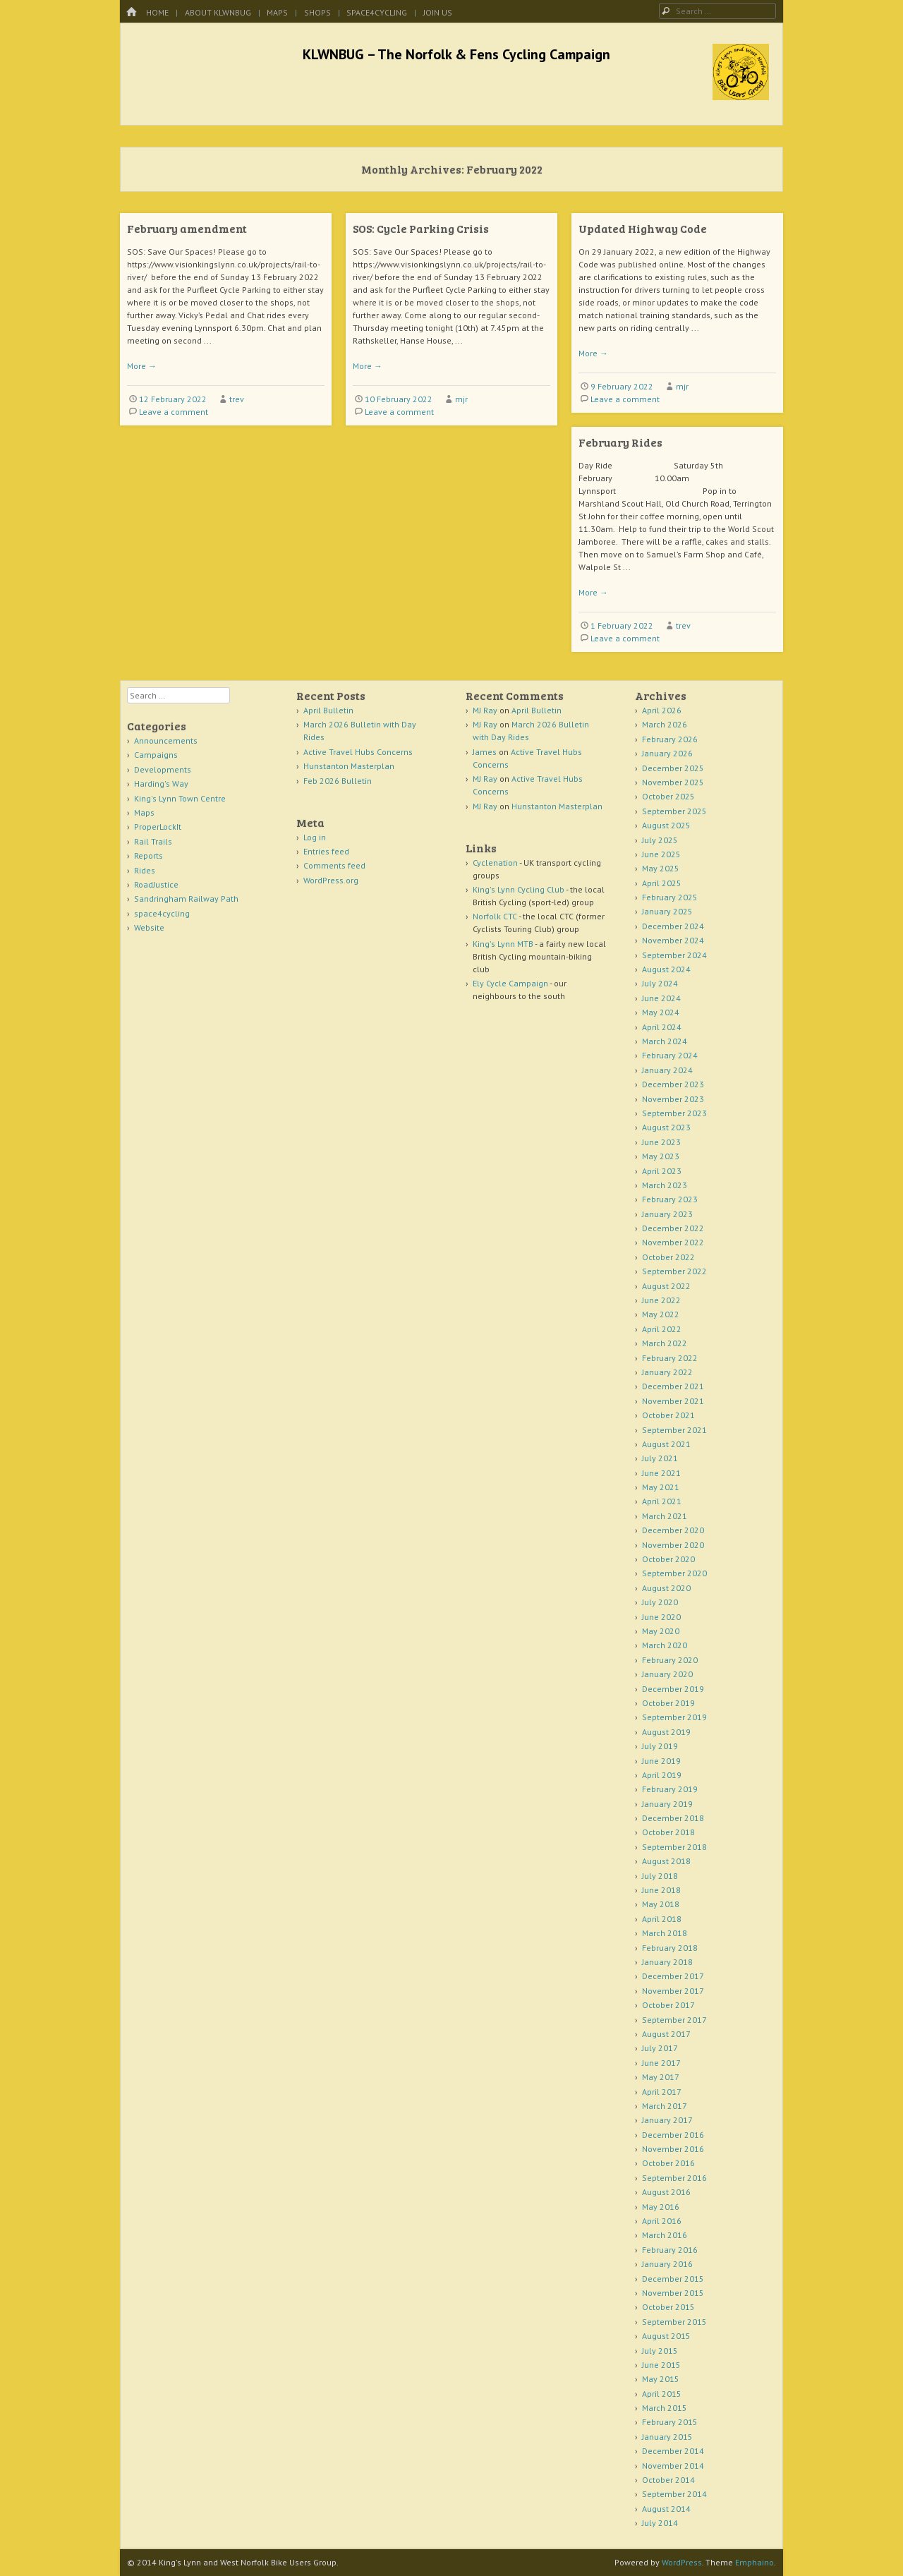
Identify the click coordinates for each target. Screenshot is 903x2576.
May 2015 (660, 2379)
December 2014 (673, 2450)
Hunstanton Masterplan (348, 766)
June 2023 (661, 1142)
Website (149, 927)
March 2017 (664, 2105)
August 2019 (666, 1732)
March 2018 (664, 1933)
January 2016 (667, 2263)
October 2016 (668, 2163)
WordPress (682, 2562)
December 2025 (673, 768)
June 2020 (661, 1616)
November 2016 (673, 2148)
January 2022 (667, 1372)
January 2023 (667, 1214)
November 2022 (673, 1242)
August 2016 (666, 2192)
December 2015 (673, 2278)
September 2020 (674, 1573)
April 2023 (661, 1171)
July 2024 (660, 983)
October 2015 (668, 2307)
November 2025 (673, 782)
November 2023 (673, 1099)
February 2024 (670, 1055)
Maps (277, 12)
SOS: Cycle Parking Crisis (421, 228)
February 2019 (670, 1789)
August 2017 (666, 2033)
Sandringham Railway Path (186, 898)
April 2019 (661, 1775)
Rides (144, 870)
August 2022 (666, 1286)
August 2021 (666, 1444)
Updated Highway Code (642, 228)
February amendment (187, 228)
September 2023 (674, 1113)
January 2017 (667, 2120)
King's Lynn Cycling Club (518, 889)
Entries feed (326, 851)
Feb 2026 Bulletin (337, 780)
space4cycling (376, 12)
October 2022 (668, 1257)
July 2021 (660, 1458)
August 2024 (666, 969)
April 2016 (661, 2220)
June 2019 (661, 1760)
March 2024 (664, 1041)
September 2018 (674, 1847)
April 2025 (661, 883)
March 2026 (664, 724)
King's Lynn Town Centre (180, 798)
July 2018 (660, 1875)
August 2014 (666, 2508)
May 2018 (660, 1904)
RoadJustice (156, 884)
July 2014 (660, 2522)
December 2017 (673, 1976)
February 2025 (670, 897)
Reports (148, 855)
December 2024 (673, 926)
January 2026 (667, 753)
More (142, 366)
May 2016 (660, 2206)
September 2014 (674, 2494)
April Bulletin (328, 710)
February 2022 (670, 1358)
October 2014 (668, 2479)
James (485, 751)
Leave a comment (173, 411)
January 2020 (667, 1674)
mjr (461, 399)
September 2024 (674, 955)
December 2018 (673, 1818)
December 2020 (673, 1530)
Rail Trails (153, 841)
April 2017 (661, 2091)
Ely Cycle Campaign (510, 983)
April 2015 (661, 2393)
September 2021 (674, 1430)
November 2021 (673, 1401)
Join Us (437, 12)
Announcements (166, 740)
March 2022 (664, 1343)
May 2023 (660, 1156)
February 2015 (670, 2422)
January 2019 (667, 1803)
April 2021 (661, 1501)
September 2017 (674, 2019)
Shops (317, 12)
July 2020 (660, 1602)
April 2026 (661, 710)
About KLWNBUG (218, 12)
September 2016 (674, 2177)
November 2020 (673, 1545)
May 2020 (660, 1631)
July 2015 (660, 2350)
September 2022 (674, 1271)
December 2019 (673, 1688)
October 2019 (668, 1703)
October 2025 (668, 796)
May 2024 (660, 1012)
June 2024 (661, 998)
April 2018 (661, 1918)
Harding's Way (161, 783)
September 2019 (674, 1717)
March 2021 (664, 1516)
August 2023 (666, 1127)
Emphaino (754, 2562)
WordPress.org (330, 880)
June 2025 (661, 854)
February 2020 (670, 1660)
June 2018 (661, 1890)
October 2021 (668, 1415)
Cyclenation (495, 862)
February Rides (620, 442)
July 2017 (660, 2048)
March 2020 (664, 1645)
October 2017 (668, 2005)
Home (157, 12)
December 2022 (673, 1228)
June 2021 (661, 1473)
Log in (314, 837)
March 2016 (664, 2235)
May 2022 (660, 1314)
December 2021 (673, 1386)
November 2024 (673, 940)
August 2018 (666, 1861)
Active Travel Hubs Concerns (358, 751)
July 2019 (660, 1746)
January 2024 (667, 1070)
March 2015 (664, 2407)
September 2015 (674, 2321)
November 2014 (673, 2465)
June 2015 (661, 2364)
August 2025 (666, 825)
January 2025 (667, 911)
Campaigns (156, 754)
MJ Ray (485, 710)
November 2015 (673, 2292)
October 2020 (668, 1559)
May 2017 (660, 2077)
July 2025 (660, 840)
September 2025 (674, 811)
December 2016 (673, 2134)
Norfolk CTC (495, 916)
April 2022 (661, 1329)
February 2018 (670, 1947)
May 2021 (660, 1487)
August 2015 (666, 2335)
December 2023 (673, 1084)
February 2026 (670, 739)
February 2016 (670, 2249)
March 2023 (664, 1185)
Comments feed (334, 865)
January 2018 (667, 1962)
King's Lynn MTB (503, 943)
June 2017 (661, 2062)
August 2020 (666, 1588)
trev (236, 399)
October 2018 (668, 1832)
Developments (162, 769)
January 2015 (667, 2436)
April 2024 (661, 1027)
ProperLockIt (157, 826)
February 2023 (670, 1199)
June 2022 (661, 1300)
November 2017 (673, 1990)
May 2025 (660, 868)
